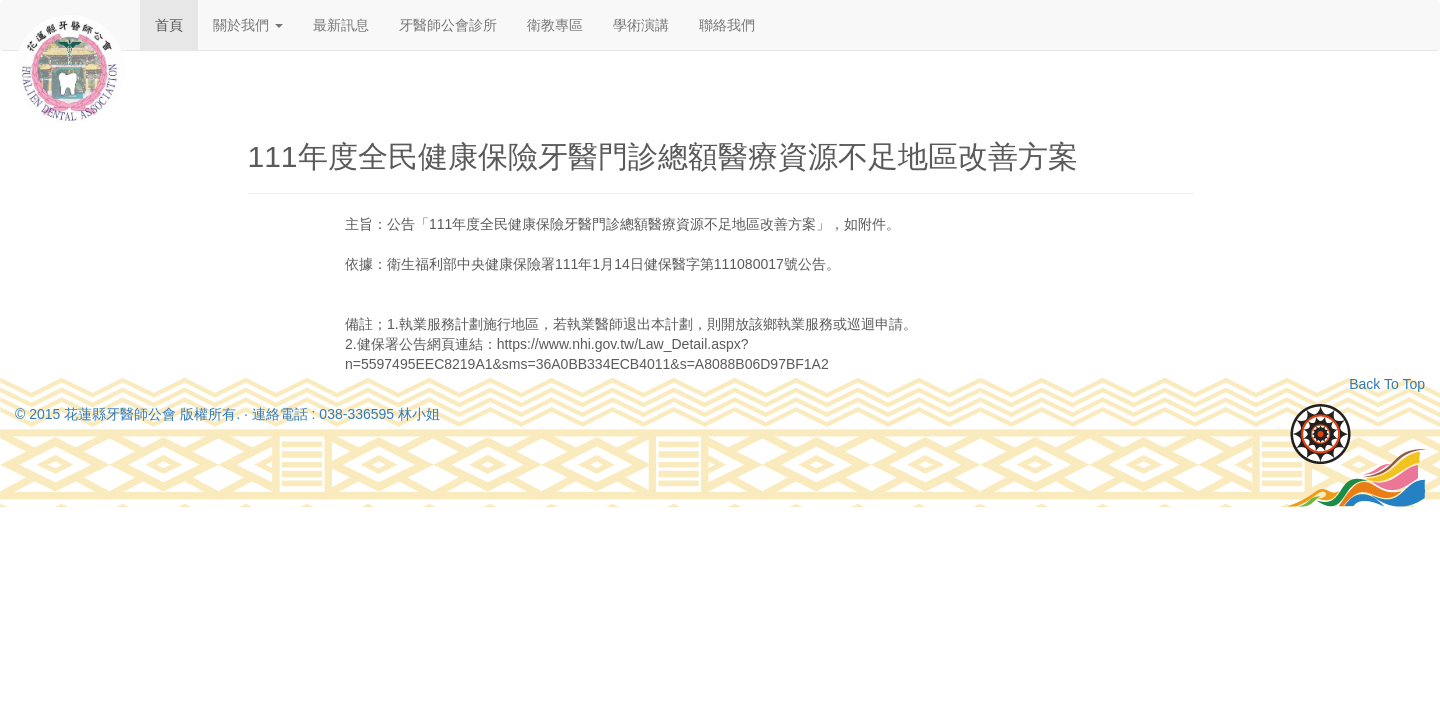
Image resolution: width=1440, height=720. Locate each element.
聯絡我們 (727, 25)
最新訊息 (341, 25)
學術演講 (641, 25)
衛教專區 (555, 25)
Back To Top (1387, 384)
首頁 (169, 25)
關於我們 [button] (248, 25)
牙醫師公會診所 (448, 25)
